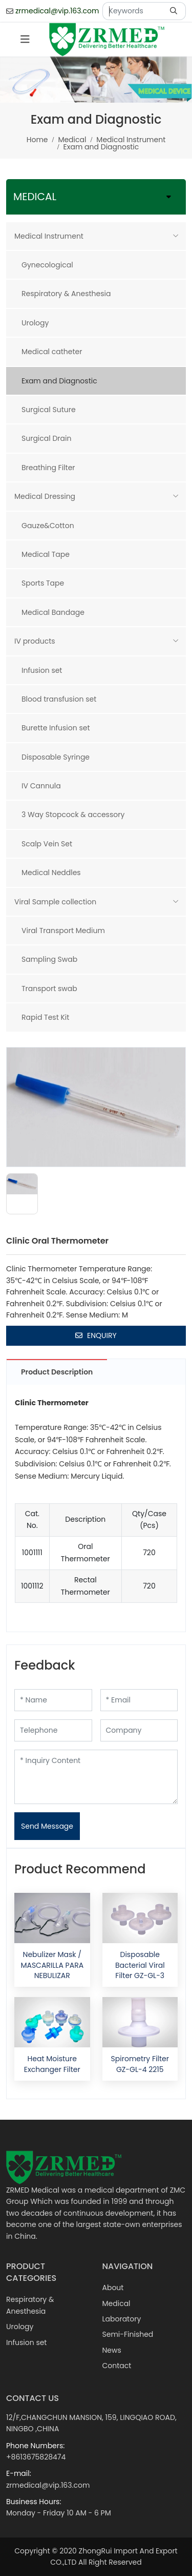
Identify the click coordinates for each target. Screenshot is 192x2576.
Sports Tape (43, 583)
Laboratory (121, 2319)
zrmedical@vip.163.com (57, 11)
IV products (34, 641)
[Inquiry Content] (96, 1777)
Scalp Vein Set (47, 844)
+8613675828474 (36, 2457)
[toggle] (25, 39)
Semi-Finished (128, 2334)
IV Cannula (41, 786)
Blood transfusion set (59, 699)
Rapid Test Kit (45, 1017)
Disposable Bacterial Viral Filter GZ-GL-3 (140, 1965)
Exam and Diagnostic (59, 381)
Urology (35, 323)
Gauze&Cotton (48, 525)
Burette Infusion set (56, 728)
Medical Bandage (53, 612)
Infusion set (42, 670)
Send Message (47, 1826)
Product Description (57, 1372)
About (113, 2287)
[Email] (139, 1700)
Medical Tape (46, 554)
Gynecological (47, 265)
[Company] (139, 1730)
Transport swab (49, 988)
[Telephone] (53, 1730)
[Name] (53, 1700)
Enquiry (95, 1335)
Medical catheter (52, 351)
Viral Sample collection (55, 902)
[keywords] (133, 11)
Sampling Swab (49, 959)
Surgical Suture (49, 409)
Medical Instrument (48, 236)
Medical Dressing (44, 496)
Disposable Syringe (56, 757)
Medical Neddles (51, 872)
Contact (117, 2365)
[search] (175, 11)
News (111, 2350)
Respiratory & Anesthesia (66, 293)
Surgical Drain (46, 438)
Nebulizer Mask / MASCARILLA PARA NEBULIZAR (51, 1965)
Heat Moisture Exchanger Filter (52, 2064)
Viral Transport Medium (63, 930)
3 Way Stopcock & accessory (73, 814)
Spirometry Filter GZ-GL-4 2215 (140, 2064)
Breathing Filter (48, 467)
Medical (116, 2303)
